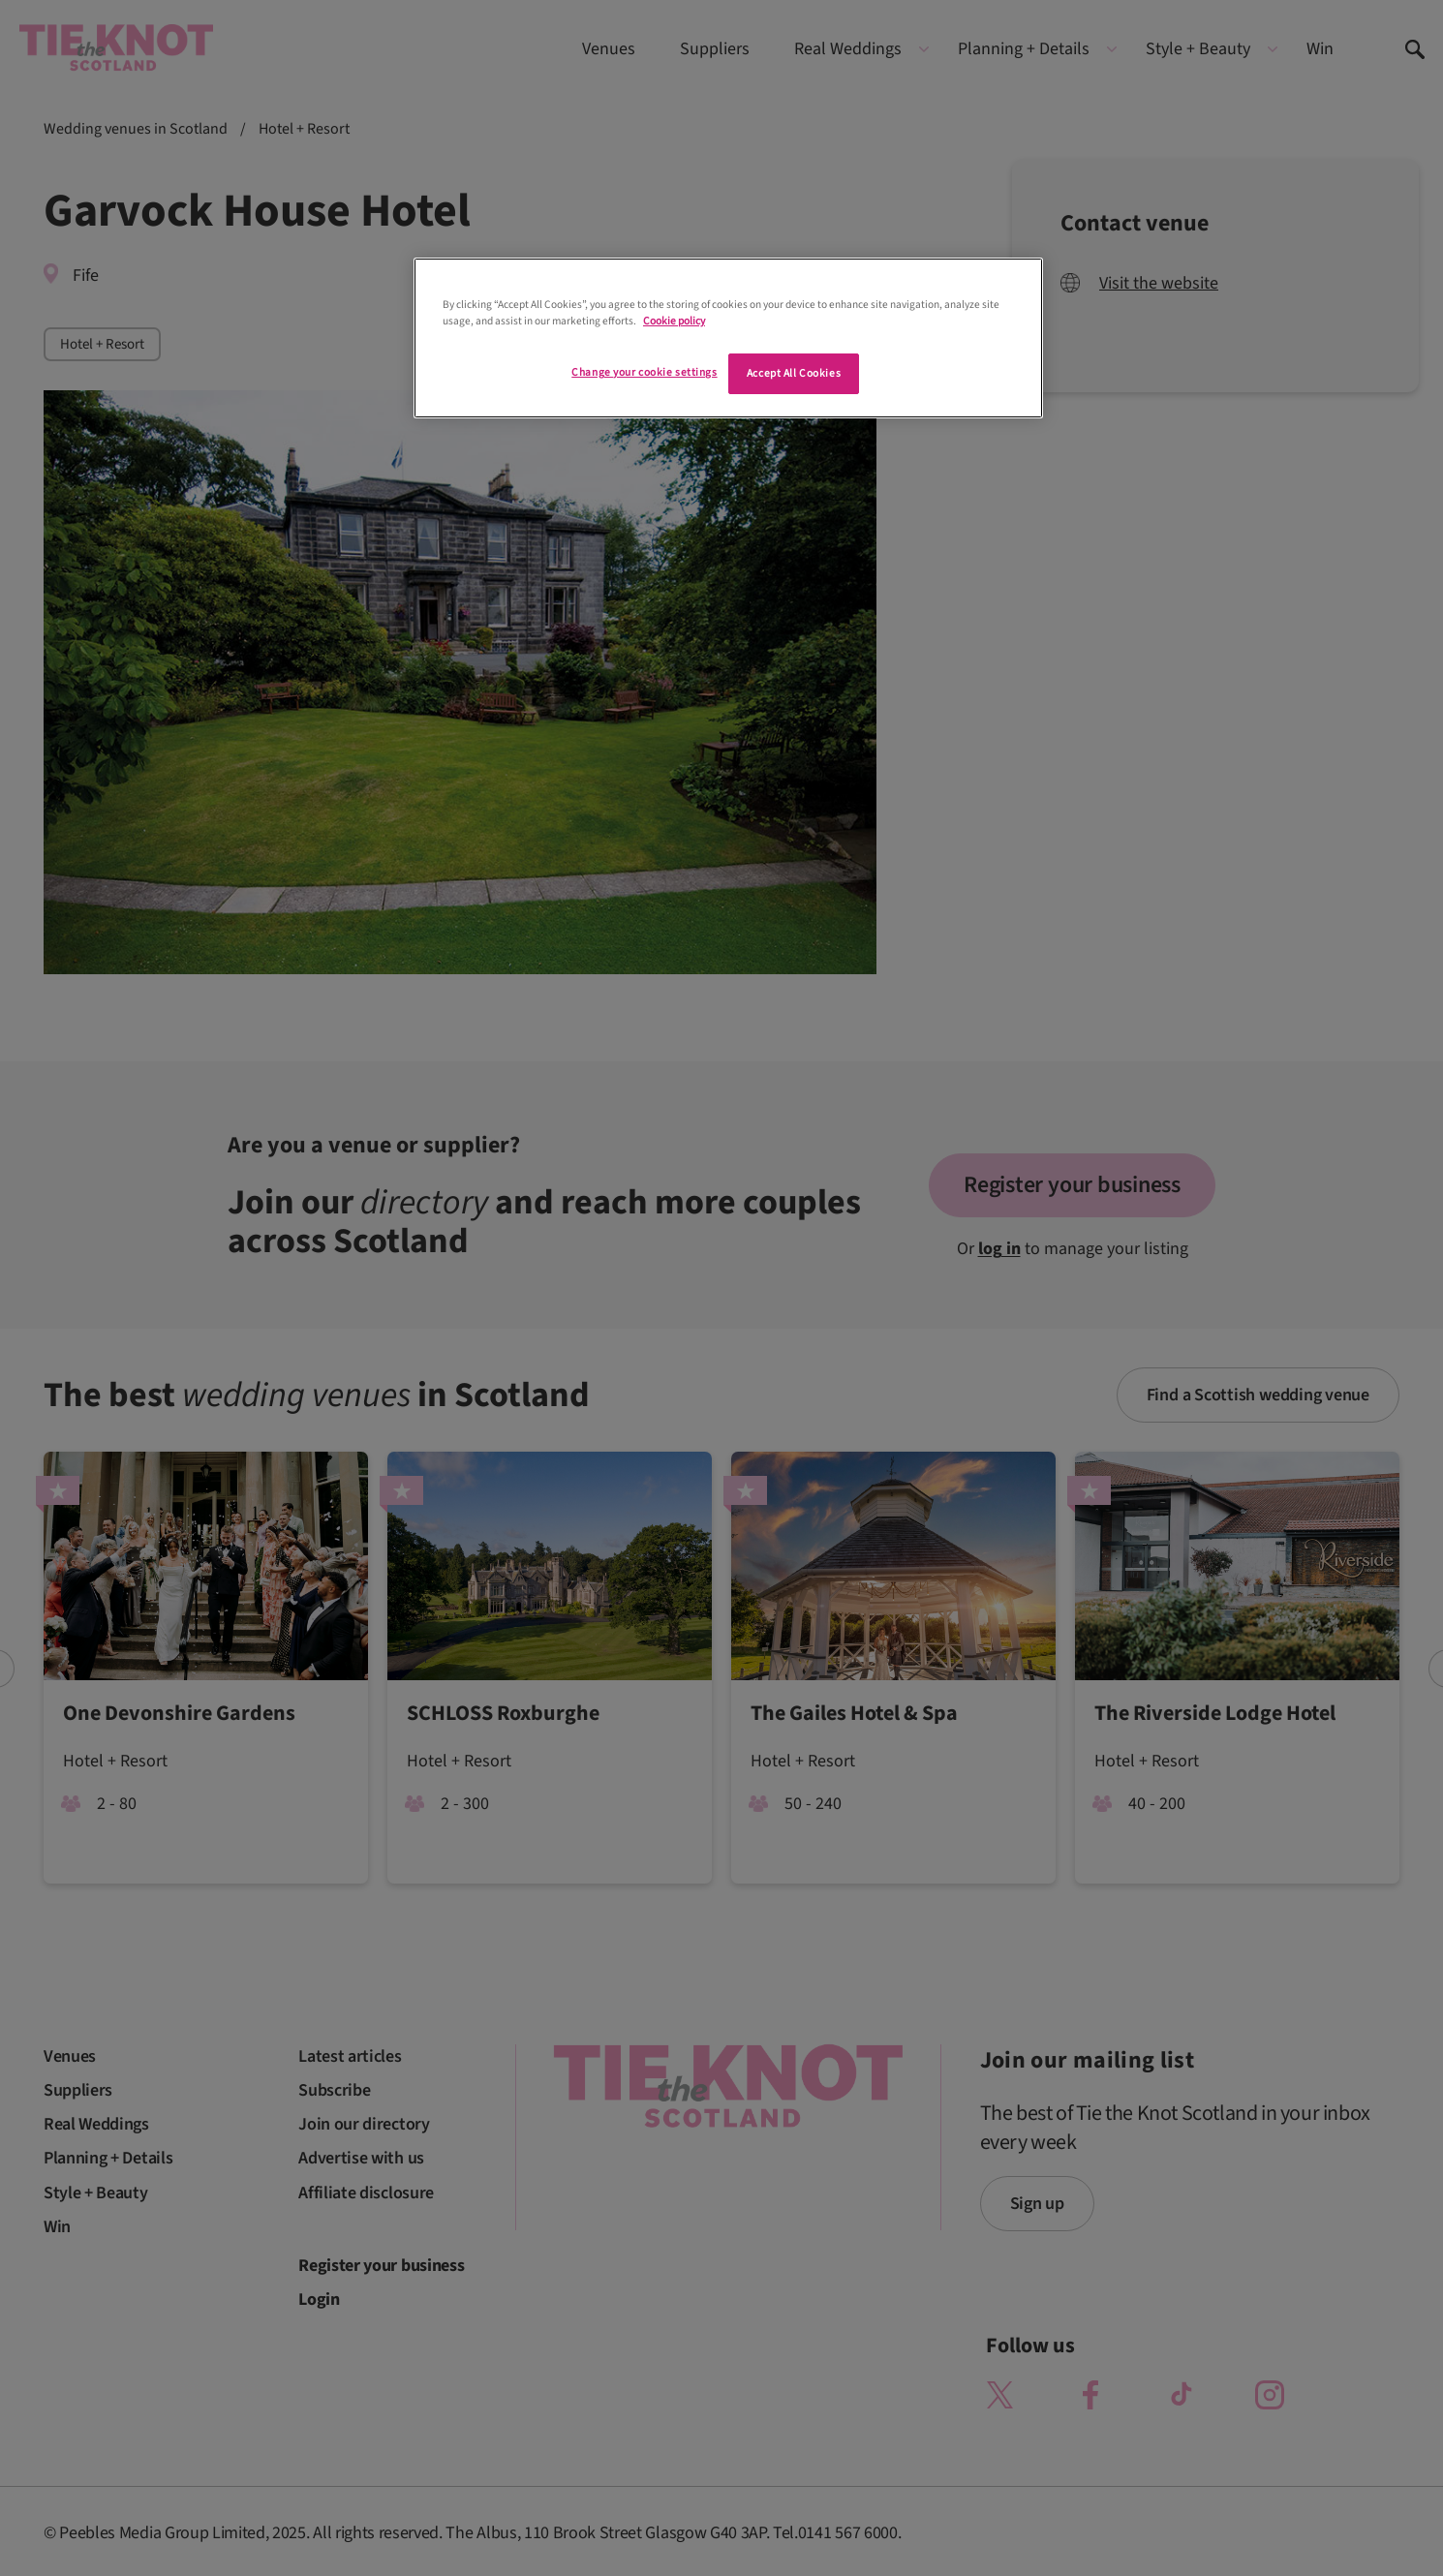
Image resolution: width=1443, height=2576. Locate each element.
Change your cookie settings (644, 372)
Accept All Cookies (794, 373)
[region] (728, 338)
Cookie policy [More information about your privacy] (674, 321)
